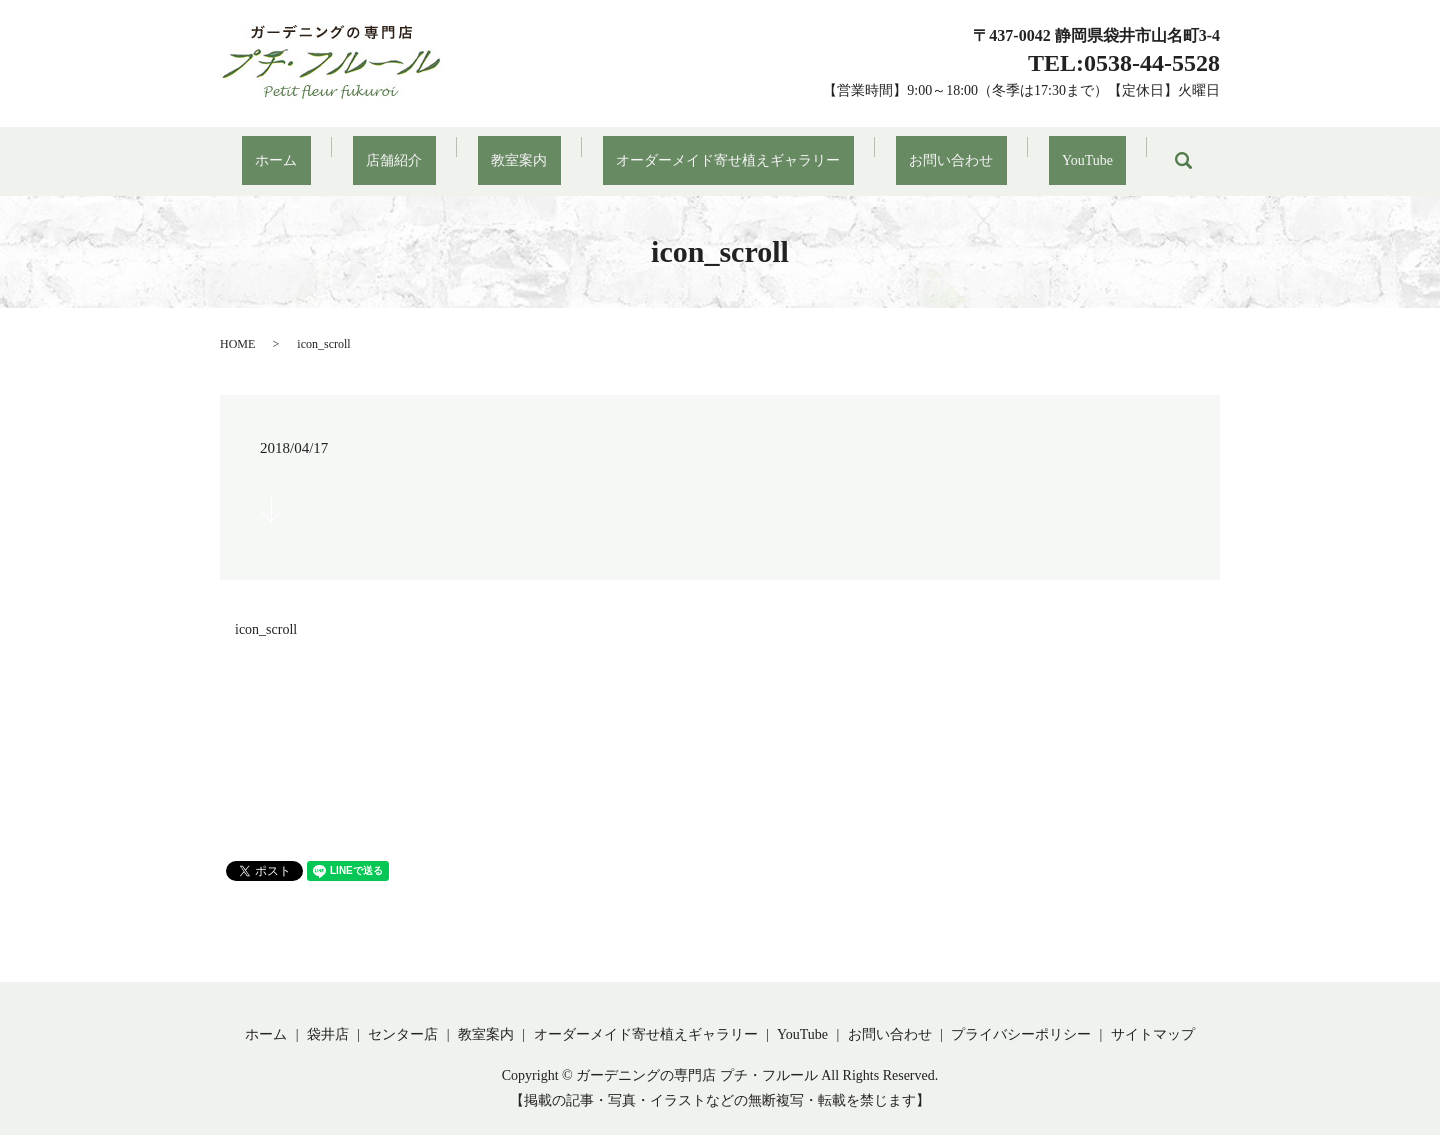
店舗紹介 (435, 150)
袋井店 (328, 1013)
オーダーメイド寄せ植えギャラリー (715, 150)
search (1102, 151)
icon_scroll (266, 609)
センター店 (403, 1013)
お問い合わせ (911, 150)
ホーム (344, 150)
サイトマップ (1153, 1013)
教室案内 (533, 150)
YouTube (1020, 150)
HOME (237, 323)
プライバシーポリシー (1021, 1013)
